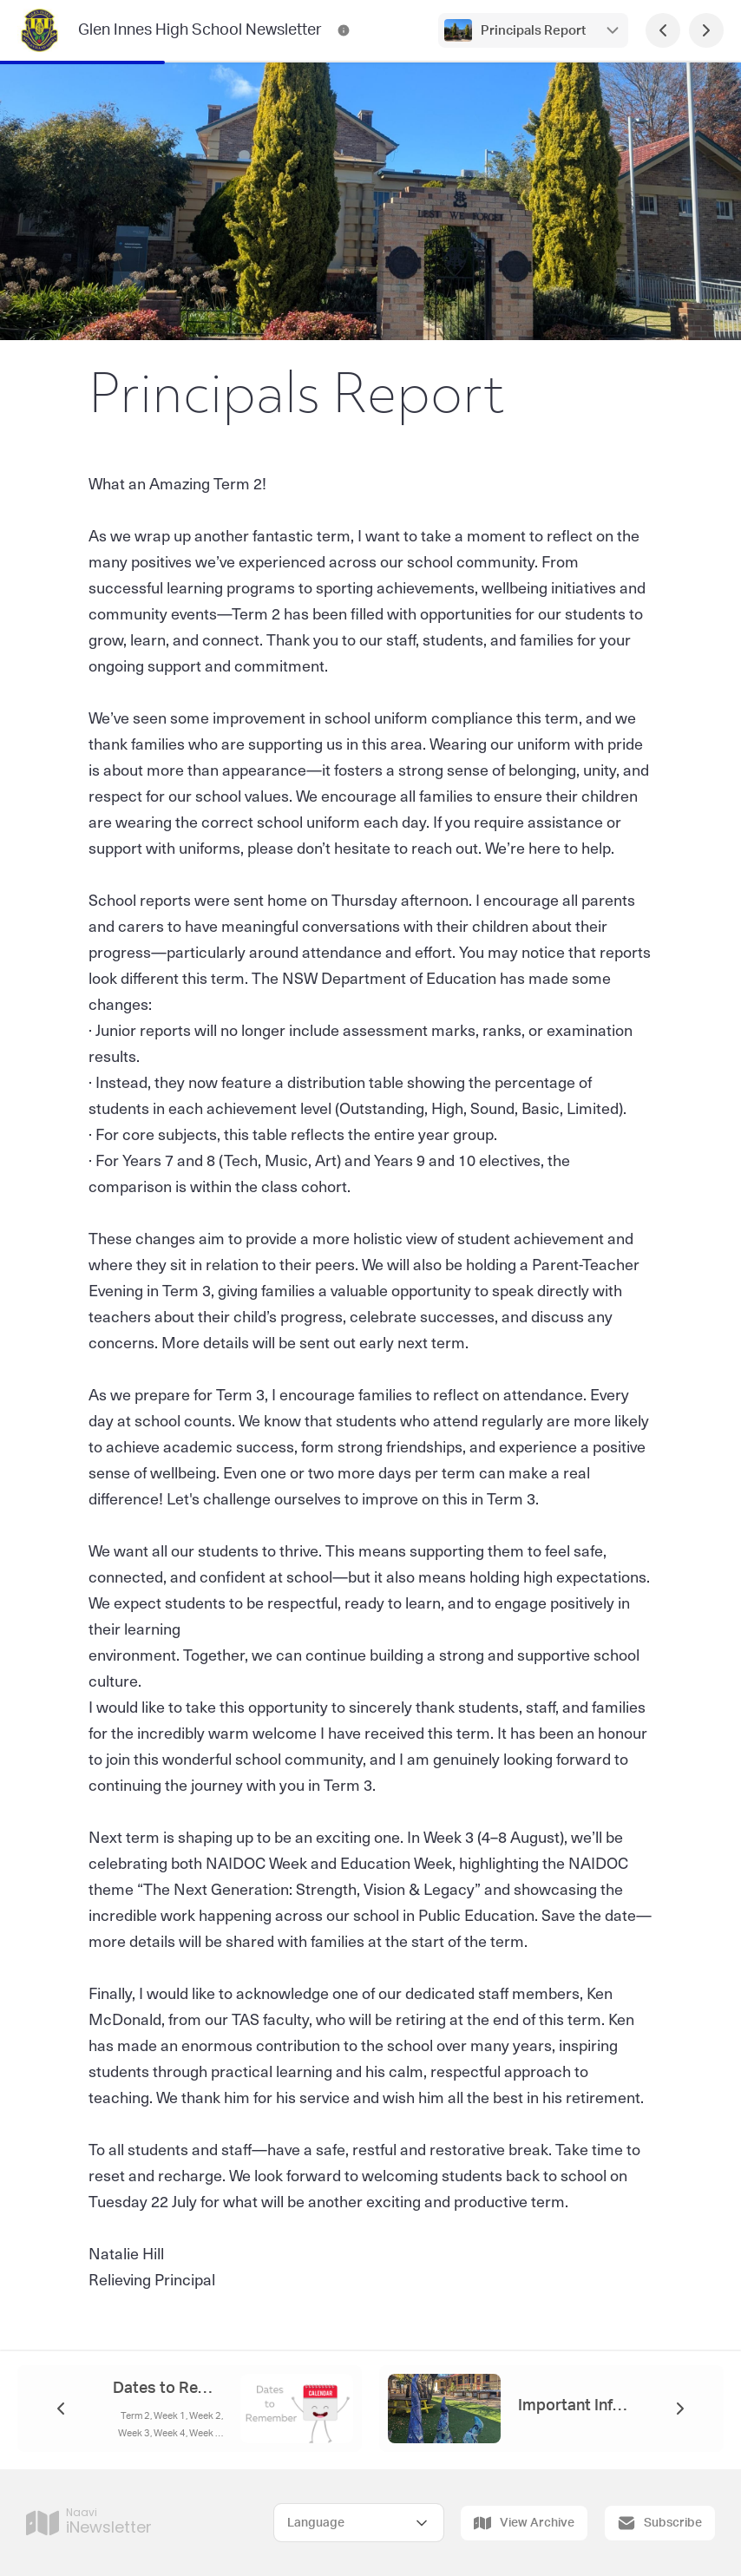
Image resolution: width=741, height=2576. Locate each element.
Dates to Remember (168, 2388)
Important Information (573, 2406)
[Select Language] (358, 2522)
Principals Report (533, 30)
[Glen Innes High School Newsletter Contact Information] (344, 30)
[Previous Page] (663, 30)
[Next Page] (706, 30)
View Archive (524, 2523)
